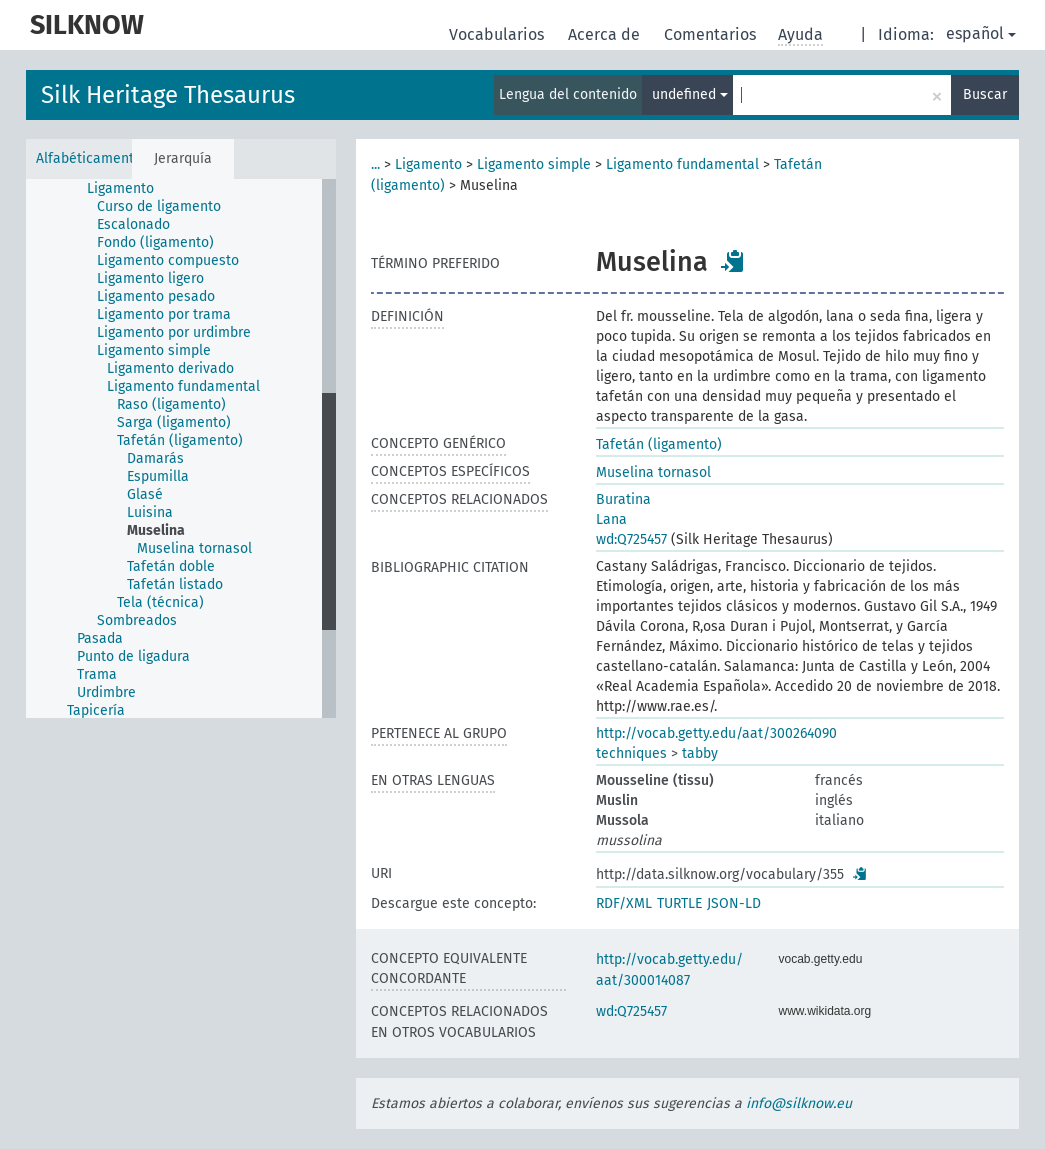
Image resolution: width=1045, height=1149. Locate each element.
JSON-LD (734, 903)
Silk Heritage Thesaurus (168, 95)
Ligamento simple (534, 164)
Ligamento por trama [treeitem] (164, 314)
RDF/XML (624, 903)
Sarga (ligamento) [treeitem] (174, 422)
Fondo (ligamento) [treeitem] (155, 242)
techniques (631, 753)
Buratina (623, 499)
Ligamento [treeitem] (120, 188)
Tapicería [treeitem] (96, 710)
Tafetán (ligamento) (659, 444)
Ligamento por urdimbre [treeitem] (174, 332)
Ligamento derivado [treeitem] (170, 368)
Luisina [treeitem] (150, 512)
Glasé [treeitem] (145, 494)
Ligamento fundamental (682, 164)
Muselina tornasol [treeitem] (194, 548)
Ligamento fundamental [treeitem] (183, 386)
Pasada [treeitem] (100, 638)
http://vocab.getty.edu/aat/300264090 (716, 733)
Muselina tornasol (653, 472)
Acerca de (606, 34)
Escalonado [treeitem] (133, 224)
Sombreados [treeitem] (137, 620)
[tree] (181, 448)
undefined (690, 94)
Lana (611, 519)
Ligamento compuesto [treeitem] (168, 260)
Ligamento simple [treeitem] (154, 350)
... (375, 164)
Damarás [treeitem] (155, 458)
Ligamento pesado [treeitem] (156, 296)
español (981, 33)
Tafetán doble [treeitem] (171, 566)
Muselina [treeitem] (156, 530)
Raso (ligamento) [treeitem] (171, 404)
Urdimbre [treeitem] (106, 692)
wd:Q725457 (631, 539)
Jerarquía (183, 158)
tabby (700, 753)
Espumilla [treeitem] (158, 476)
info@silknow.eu (799, 1103)
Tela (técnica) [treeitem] (160, 602)
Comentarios (712, 34)
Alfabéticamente (83, 158)
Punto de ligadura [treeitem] (133, 656)
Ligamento (428, 164)
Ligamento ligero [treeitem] (150, 278)
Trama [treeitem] (97, 674)
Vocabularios (498, 34)
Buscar (985, 94)
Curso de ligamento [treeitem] (159, 206)
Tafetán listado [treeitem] (175, 584)
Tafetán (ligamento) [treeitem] (180, 440)
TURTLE (679, 903)
